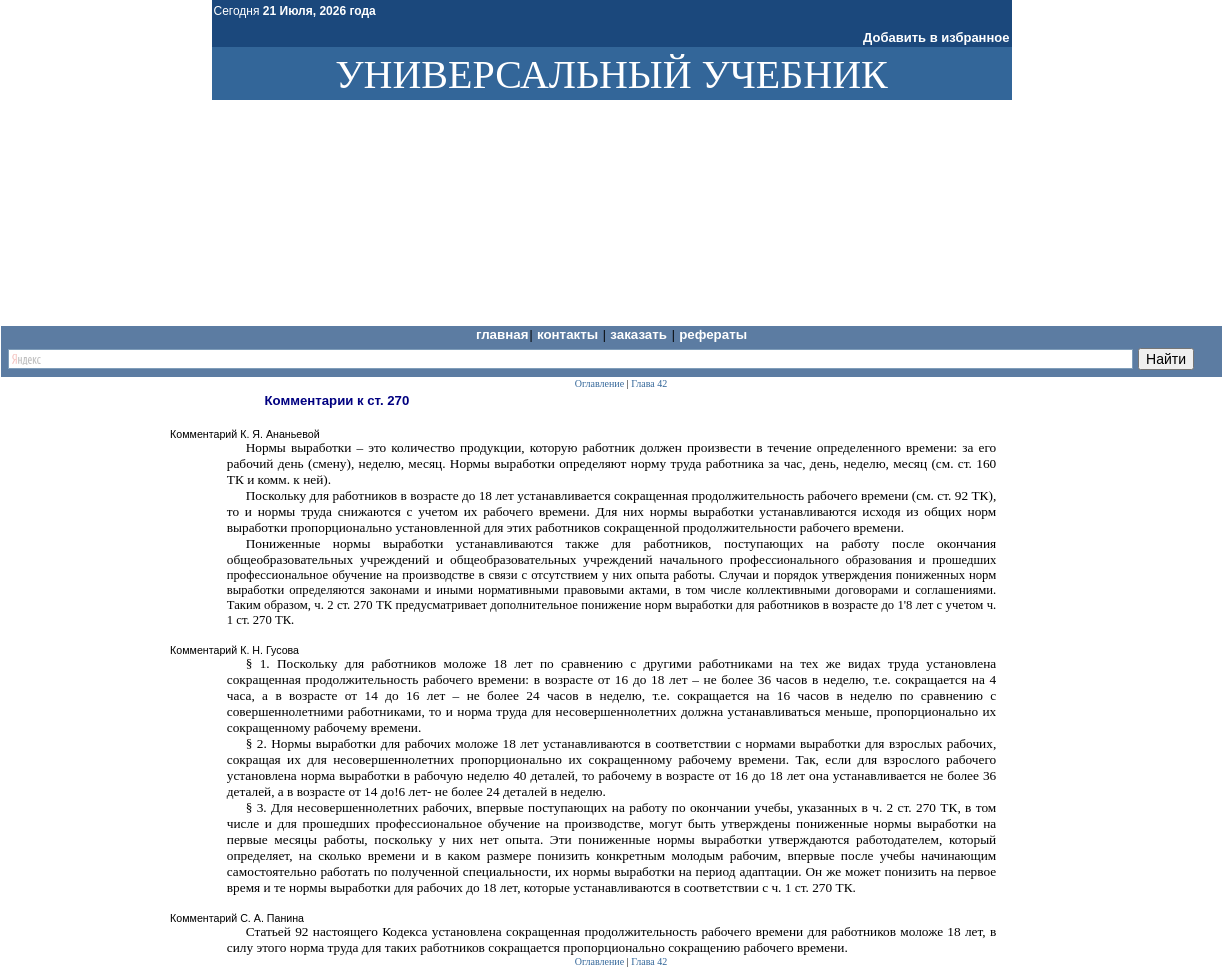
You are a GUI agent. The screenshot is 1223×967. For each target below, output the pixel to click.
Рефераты (713, 334)
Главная (502, 334)
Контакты (569, 334)
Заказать (640, 334)
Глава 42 (649, 383)
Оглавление (599, 383)
